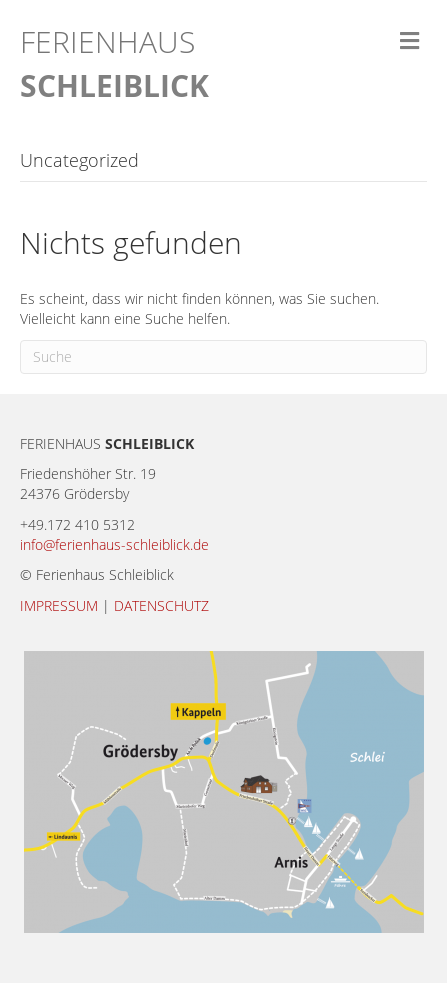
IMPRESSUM (59, 605)
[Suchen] (223, 357)
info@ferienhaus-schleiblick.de (114, 544)
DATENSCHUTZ (161, 605)
